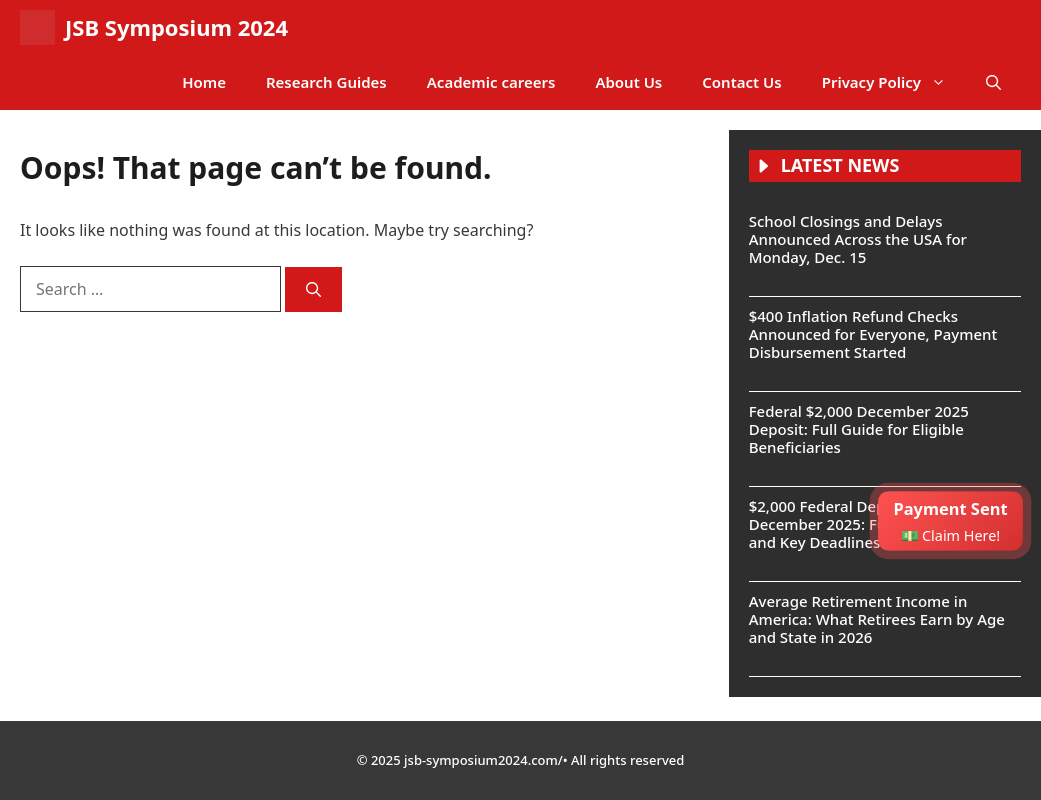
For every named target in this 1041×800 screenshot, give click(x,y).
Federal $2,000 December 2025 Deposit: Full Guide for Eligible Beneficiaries (859, 429)
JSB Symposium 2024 (176, 27)
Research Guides (326, 82)
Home (204, 82)
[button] (993, 82)
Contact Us (741, 82)
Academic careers (491, 82)
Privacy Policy (894, 82)
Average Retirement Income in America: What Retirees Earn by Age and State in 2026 (877, 619)
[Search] (313, 289)
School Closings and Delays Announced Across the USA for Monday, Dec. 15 (858, 239)
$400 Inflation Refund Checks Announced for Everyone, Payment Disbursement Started (873, 334)
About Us (628, 82)
